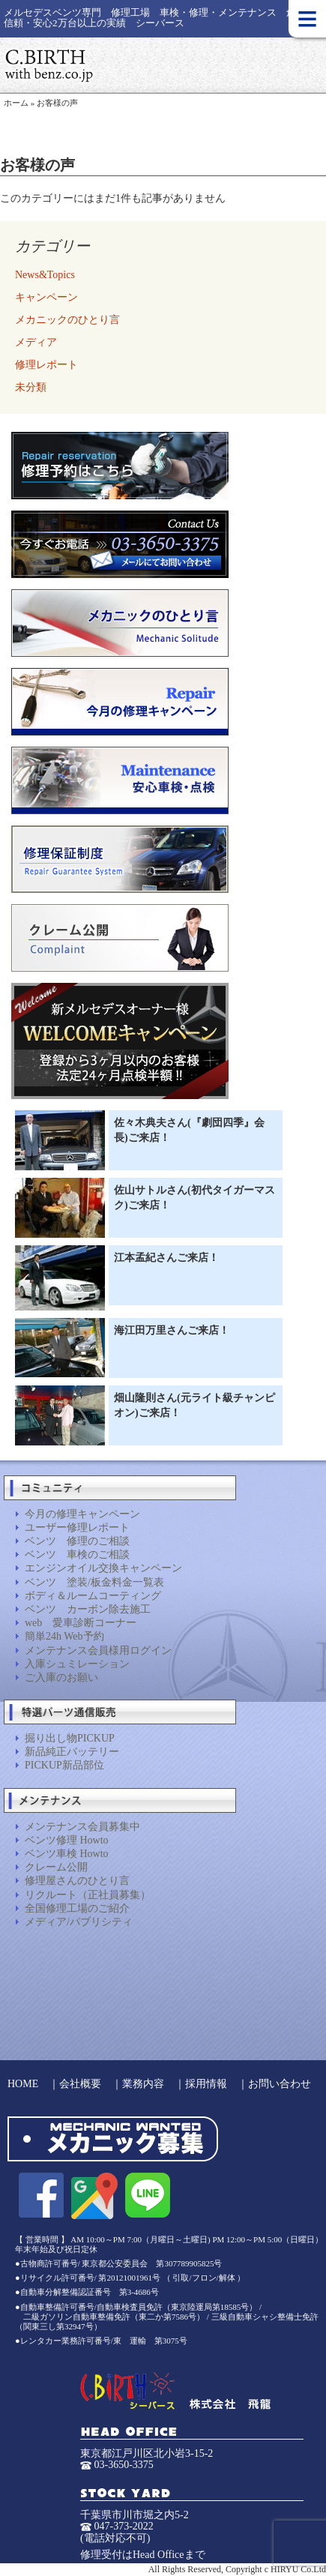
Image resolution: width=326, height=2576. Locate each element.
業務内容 (143, 2083)
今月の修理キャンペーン (82, 1514)
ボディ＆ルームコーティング (93, 1595)
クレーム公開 (56, 1867)
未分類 (30, 387)
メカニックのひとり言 (67, 319)
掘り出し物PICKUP (70, 1738)
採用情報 (206, 2083)
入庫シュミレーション (77, 1664)
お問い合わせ (279, 2083)
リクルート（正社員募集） (88, 1895)
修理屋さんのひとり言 (77, 1880)
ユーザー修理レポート (77, 1527)
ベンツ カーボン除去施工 (88, 1609)
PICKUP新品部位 (64, 1765)
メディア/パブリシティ (79, 1922)
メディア (36, 342)
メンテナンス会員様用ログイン (98, 1650)
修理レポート (46, 364)
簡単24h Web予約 (64, 1636)
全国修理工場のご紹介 (77, 1908)
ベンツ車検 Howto (67, 1853)
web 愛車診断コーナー (80, 1622)
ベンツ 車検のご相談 (77, 1554)
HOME (22, 2083)
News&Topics (45, 274)
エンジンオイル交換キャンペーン (103, 1568)
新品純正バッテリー (72, 1751)
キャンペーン (46, 297)
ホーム (16, 102)
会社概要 (80, 2083)
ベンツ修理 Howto (67, 1840)
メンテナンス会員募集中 (82, 1826)
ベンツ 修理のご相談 (77, 1541)
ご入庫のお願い (61, 1677)
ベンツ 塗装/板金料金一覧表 (94, 1582)
